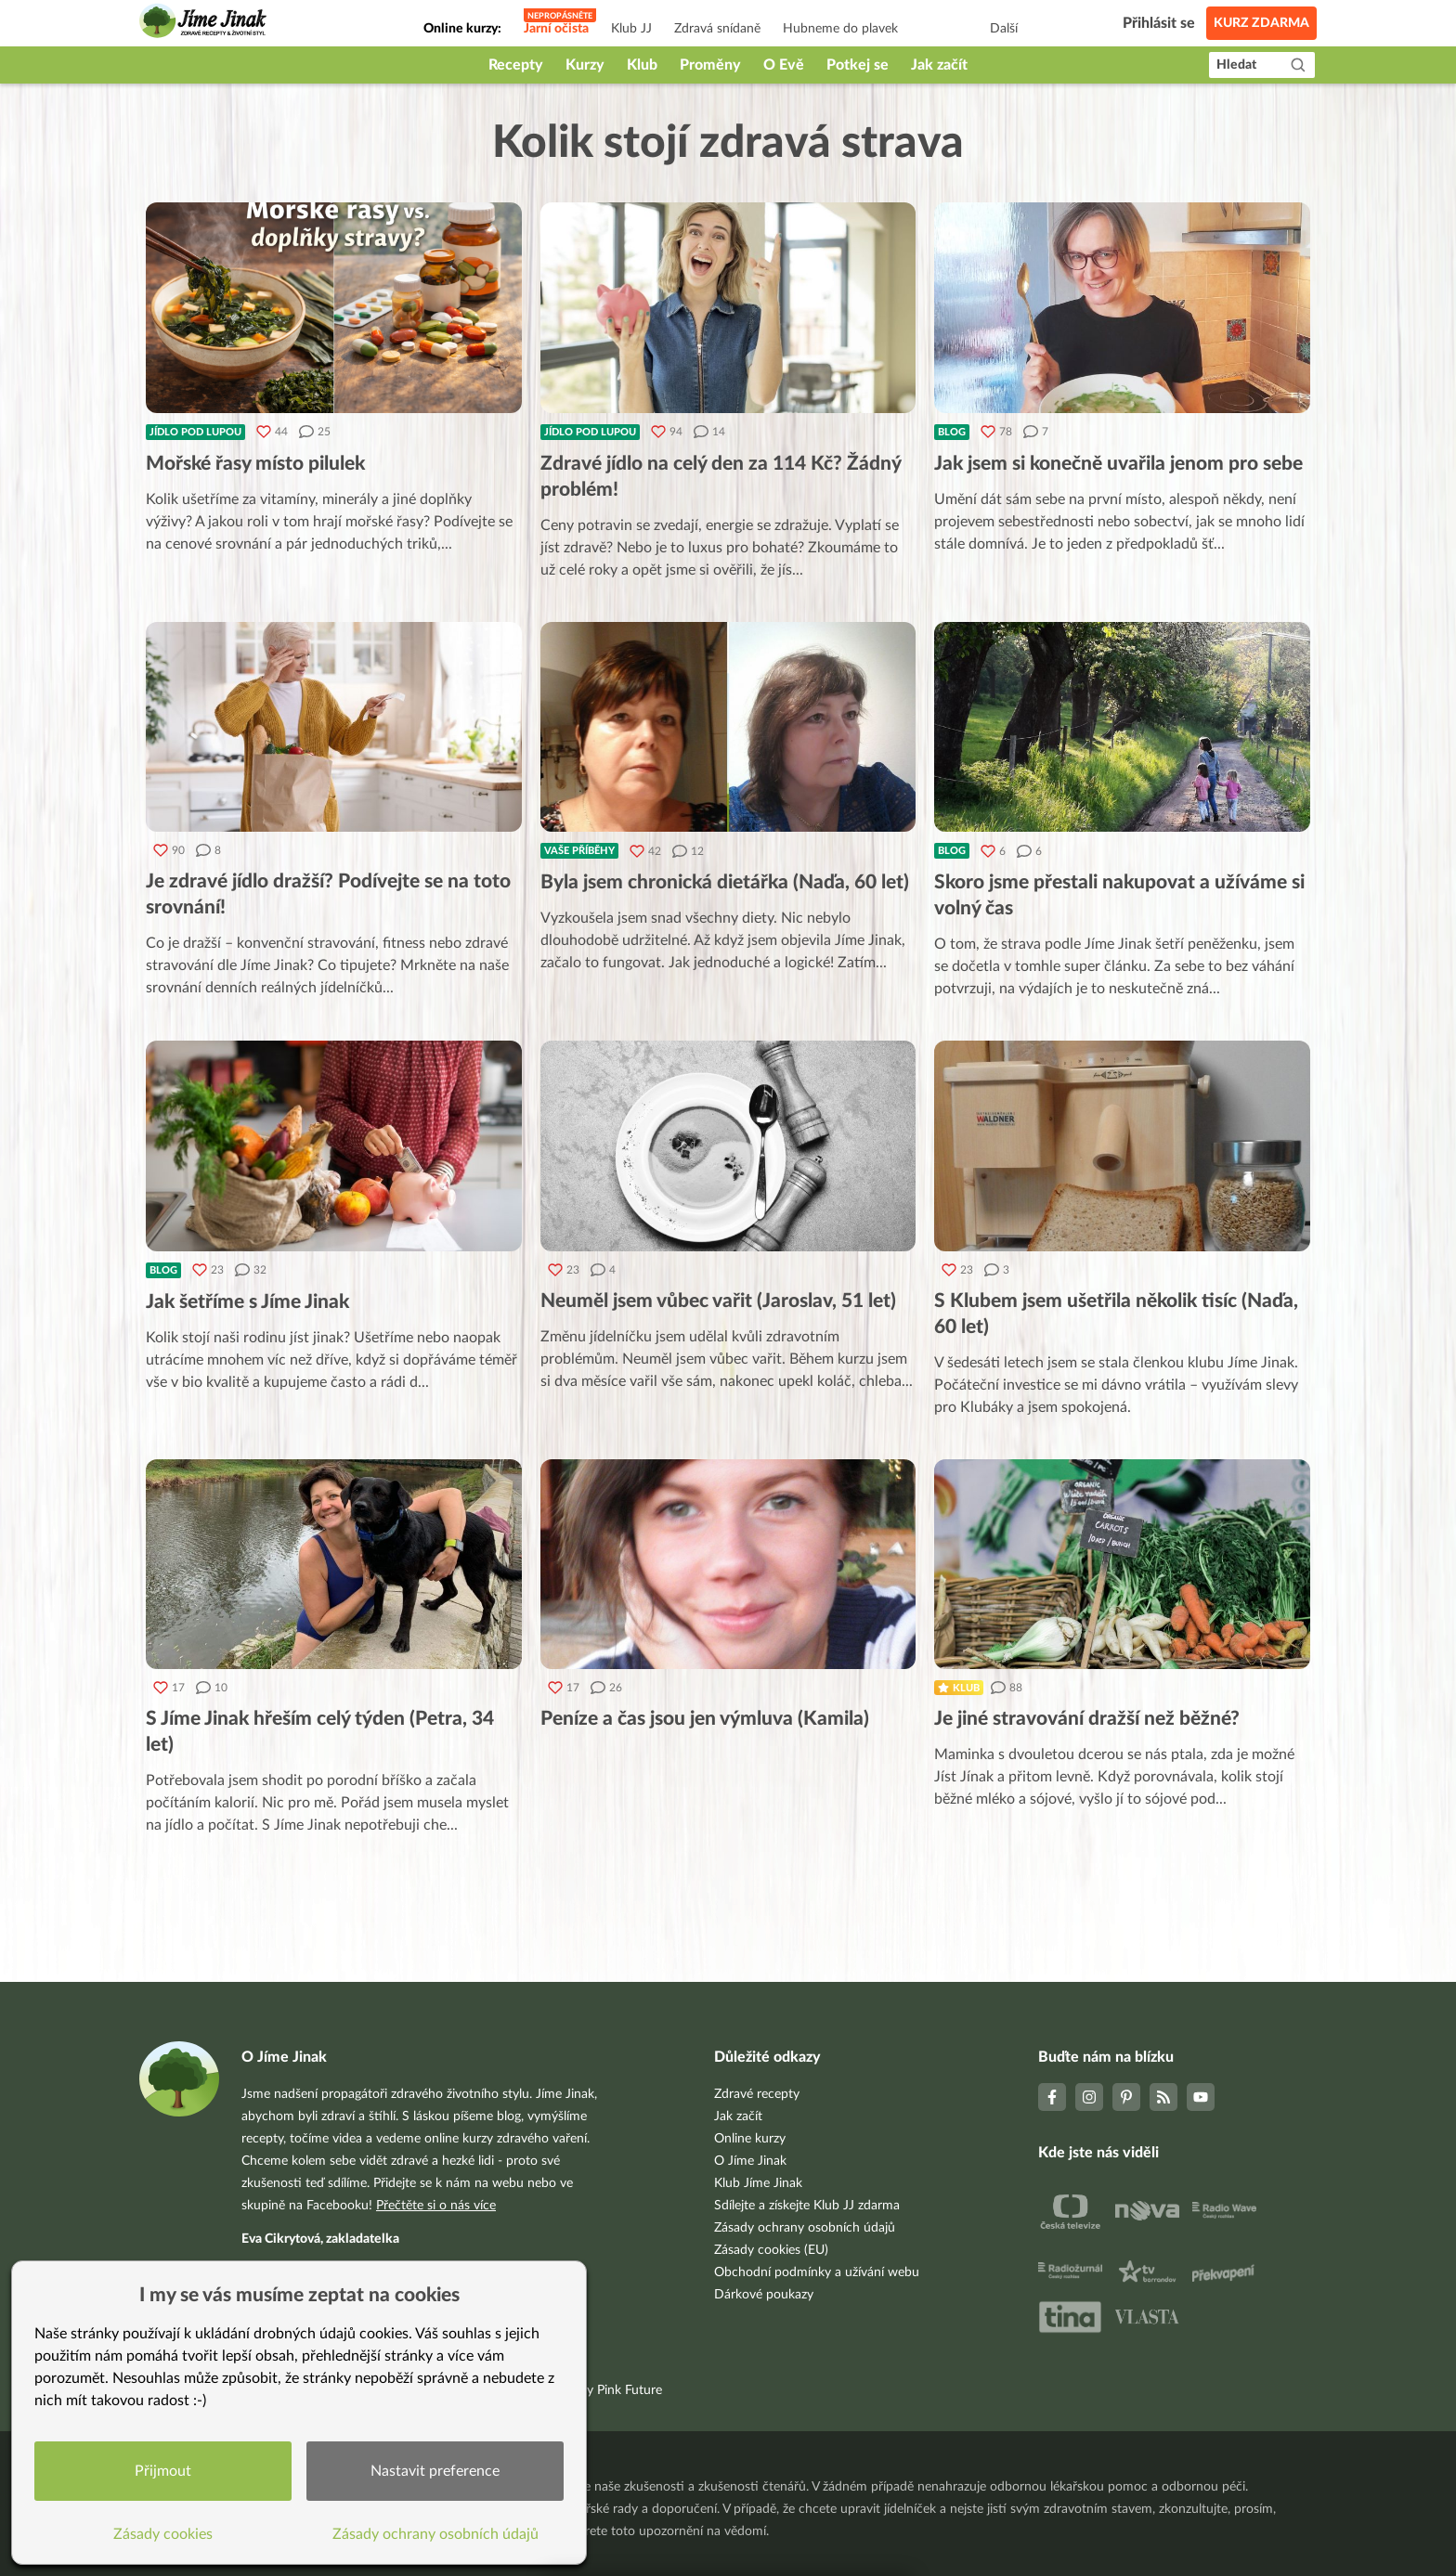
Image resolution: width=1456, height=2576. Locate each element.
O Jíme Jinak (750, 2161)
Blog (952, 432)
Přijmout (163, 2471)
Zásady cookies (163, 2534)
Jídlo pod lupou (195, 432)
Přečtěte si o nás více (436, 2205)
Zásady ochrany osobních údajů (804, 2227)
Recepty (515, 65)
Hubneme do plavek (840, 28)
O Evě (783, 65)
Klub (642, 65)
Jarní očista (556, 28)
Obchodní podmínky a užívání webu (816, 2272)
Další (1004, 28)
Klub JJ (631, 28)
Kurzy (585, 65)
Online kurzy (750, 2138)
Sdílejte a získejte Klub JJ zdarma (807, 2205)
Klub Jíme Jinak (758, 2183)
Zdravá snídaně (717, 28)
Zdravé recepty (757, 2094)
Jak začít (939, 65)
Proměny (710, 65)
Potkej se (857, 65)
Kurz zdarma (1261, 23)
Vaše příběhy (579, 851)
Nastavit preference (435, 2471)
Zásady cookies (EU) (771, 2250)
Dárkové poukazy (763, 2294)
